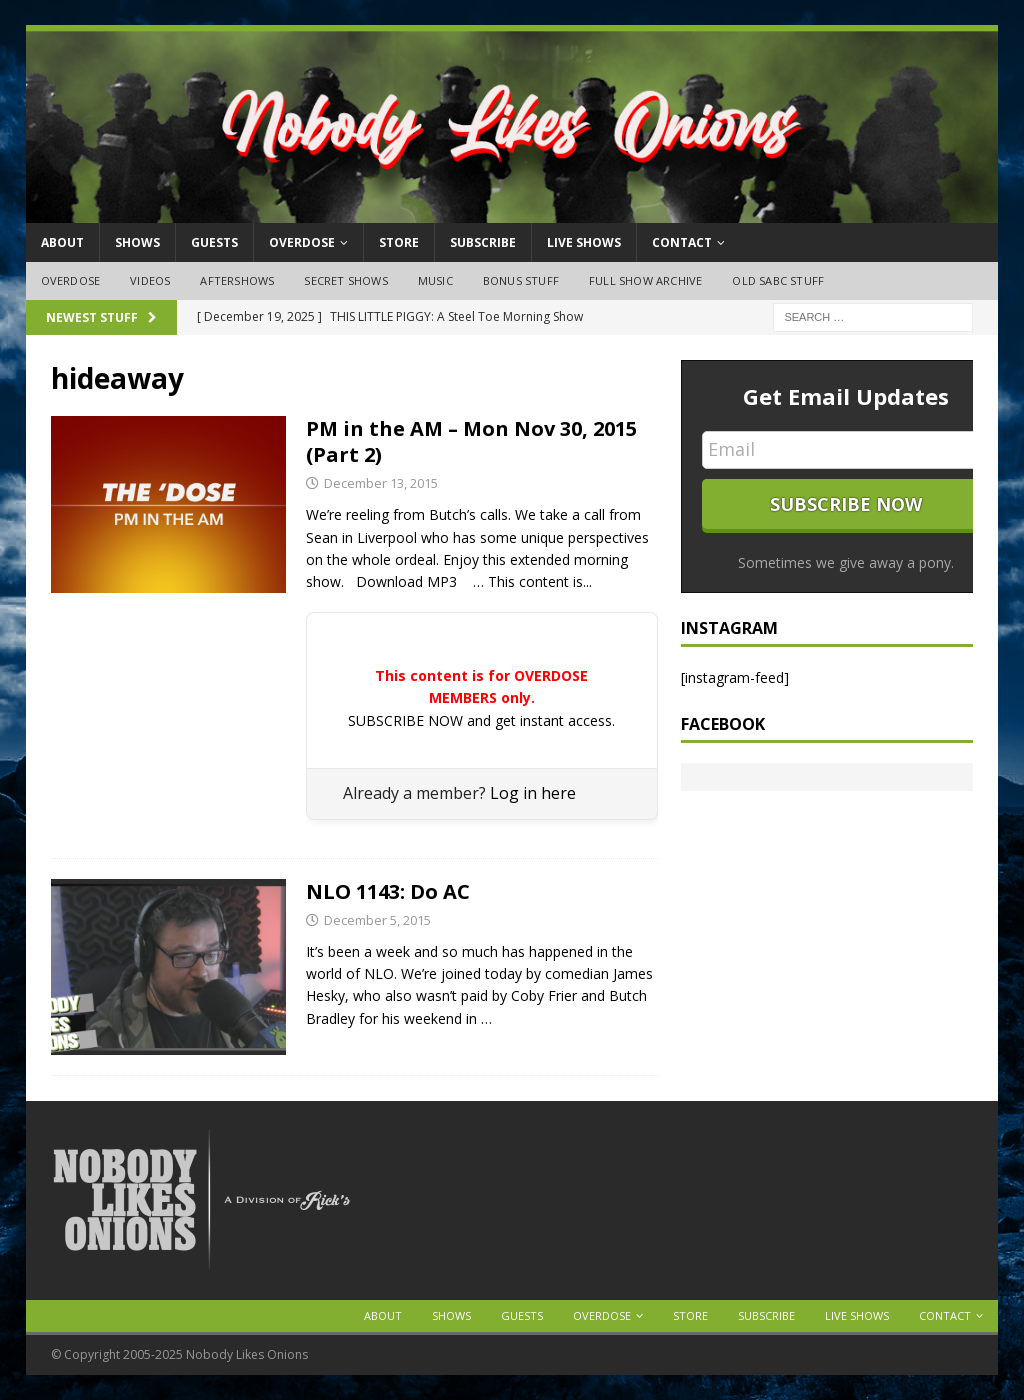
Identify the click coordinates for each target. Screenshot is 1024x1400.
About (62, 242)
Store (399, 242)
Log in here (533, 793)
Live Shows (584, 242)
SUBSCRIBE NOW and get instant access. (481, 720)
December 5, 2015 (377, 920)
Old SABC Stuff (778, 280)
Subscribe (483, 242)
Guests (214, 242)
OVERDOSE (302, 242)
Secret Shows (345, 280)
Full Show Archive (645, 280)
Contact (682, 242)
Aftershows (237, 280)
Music (435, 280)
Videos (150, 280)
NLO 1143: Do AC (388, 891)
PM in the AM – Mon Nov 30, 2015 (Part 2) (471, 441)
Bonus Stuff (521, 280)
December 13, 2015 (381, 483)
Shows (137, 242)
